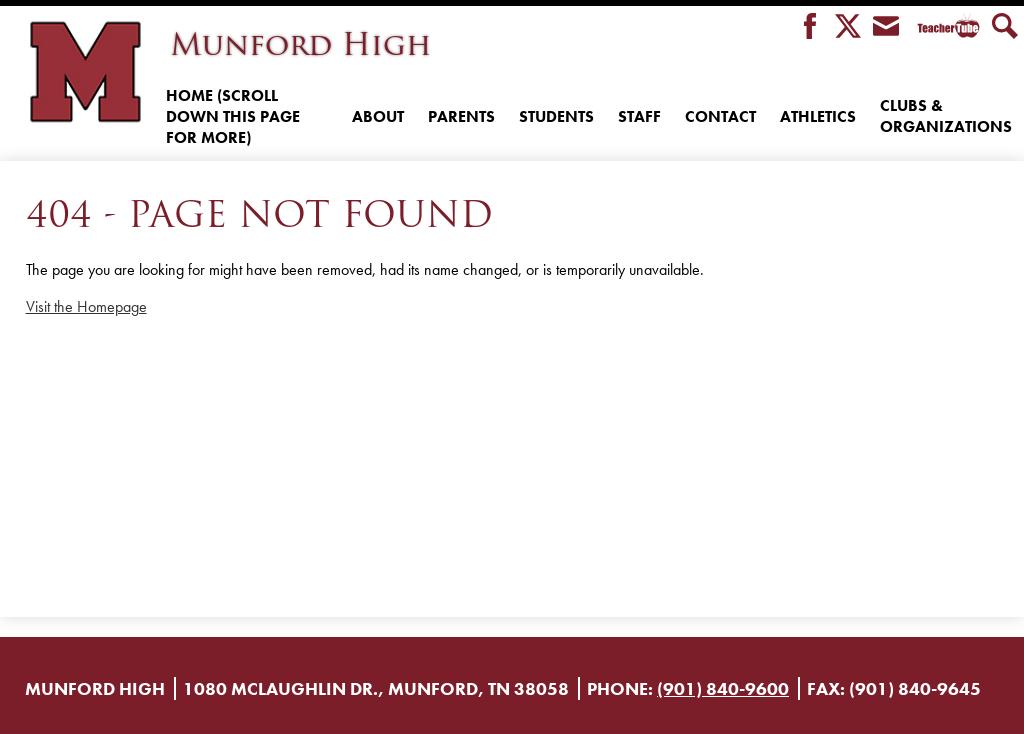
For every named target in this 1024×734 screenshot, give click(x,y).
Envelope (886, 27)
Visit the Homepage (86, 306)
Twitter (848, 27)
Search (1005, 27)
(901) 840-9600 (723, 688)
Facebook (810, 27)
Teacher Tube (945, 27)
